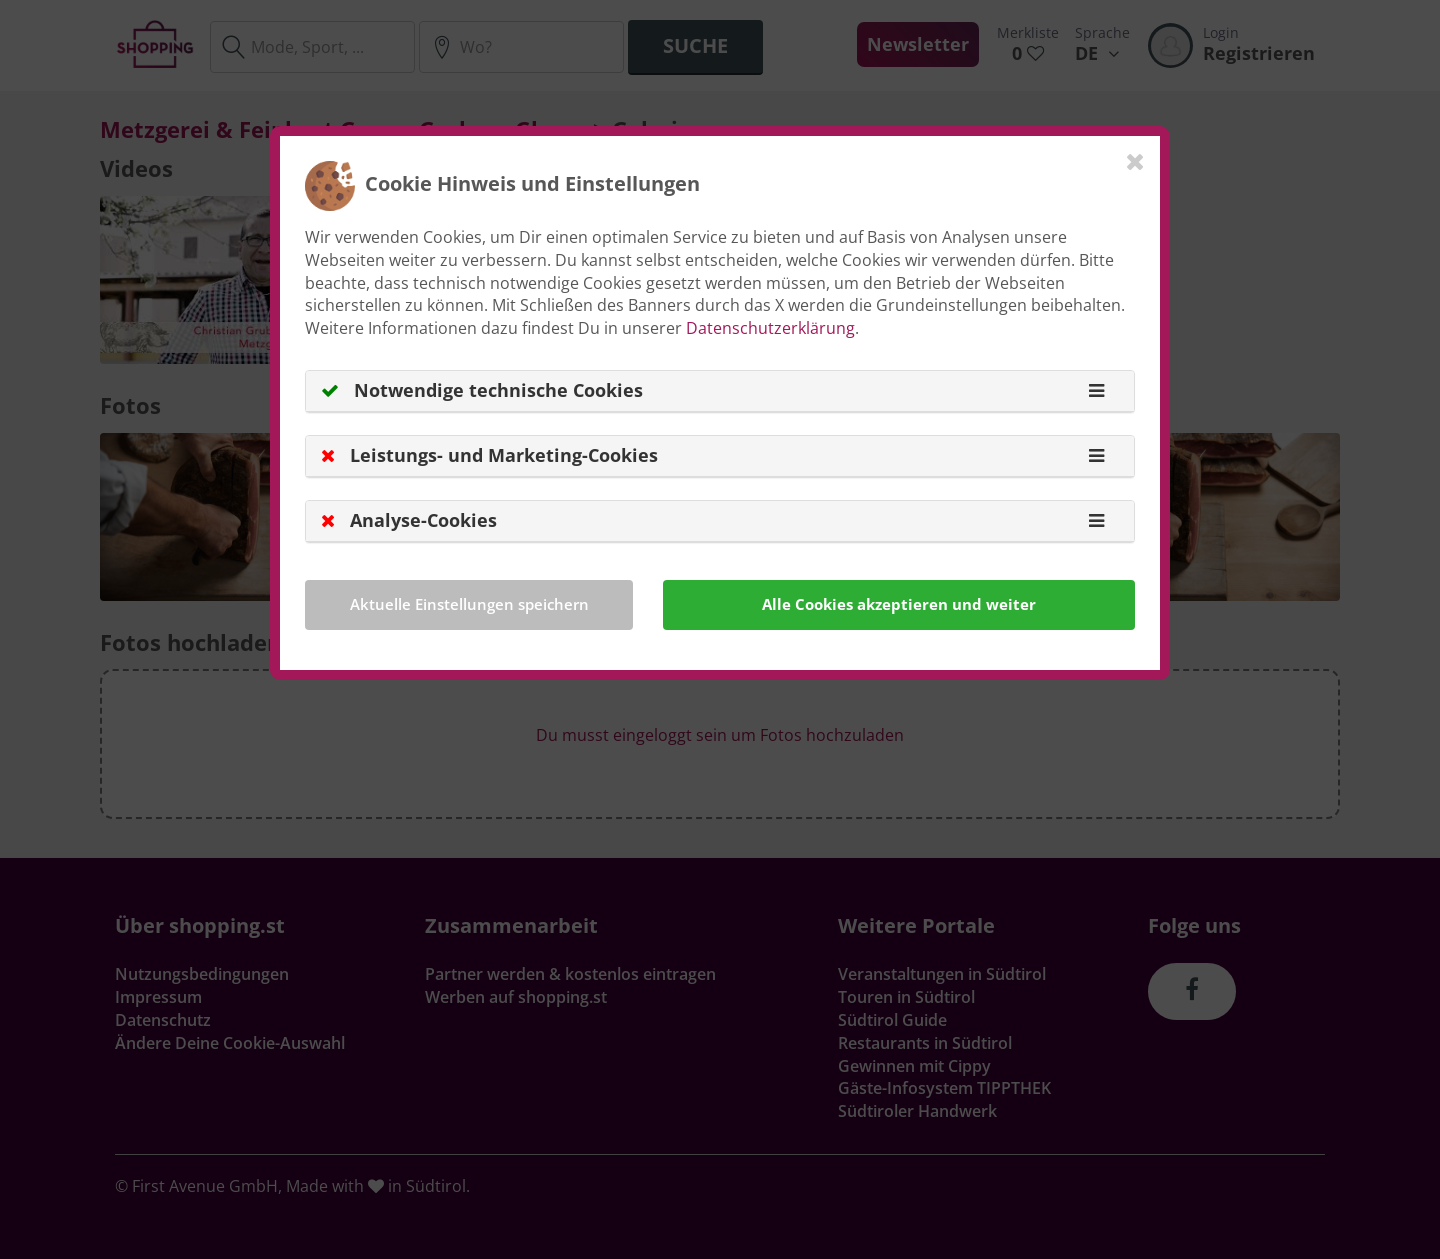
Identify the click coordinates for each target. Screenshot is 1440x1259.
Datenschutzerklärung (770, 328)
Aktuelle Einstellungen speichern (469, 604)
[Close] (1135, 161)
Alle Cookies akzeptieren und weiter (899, 604)
